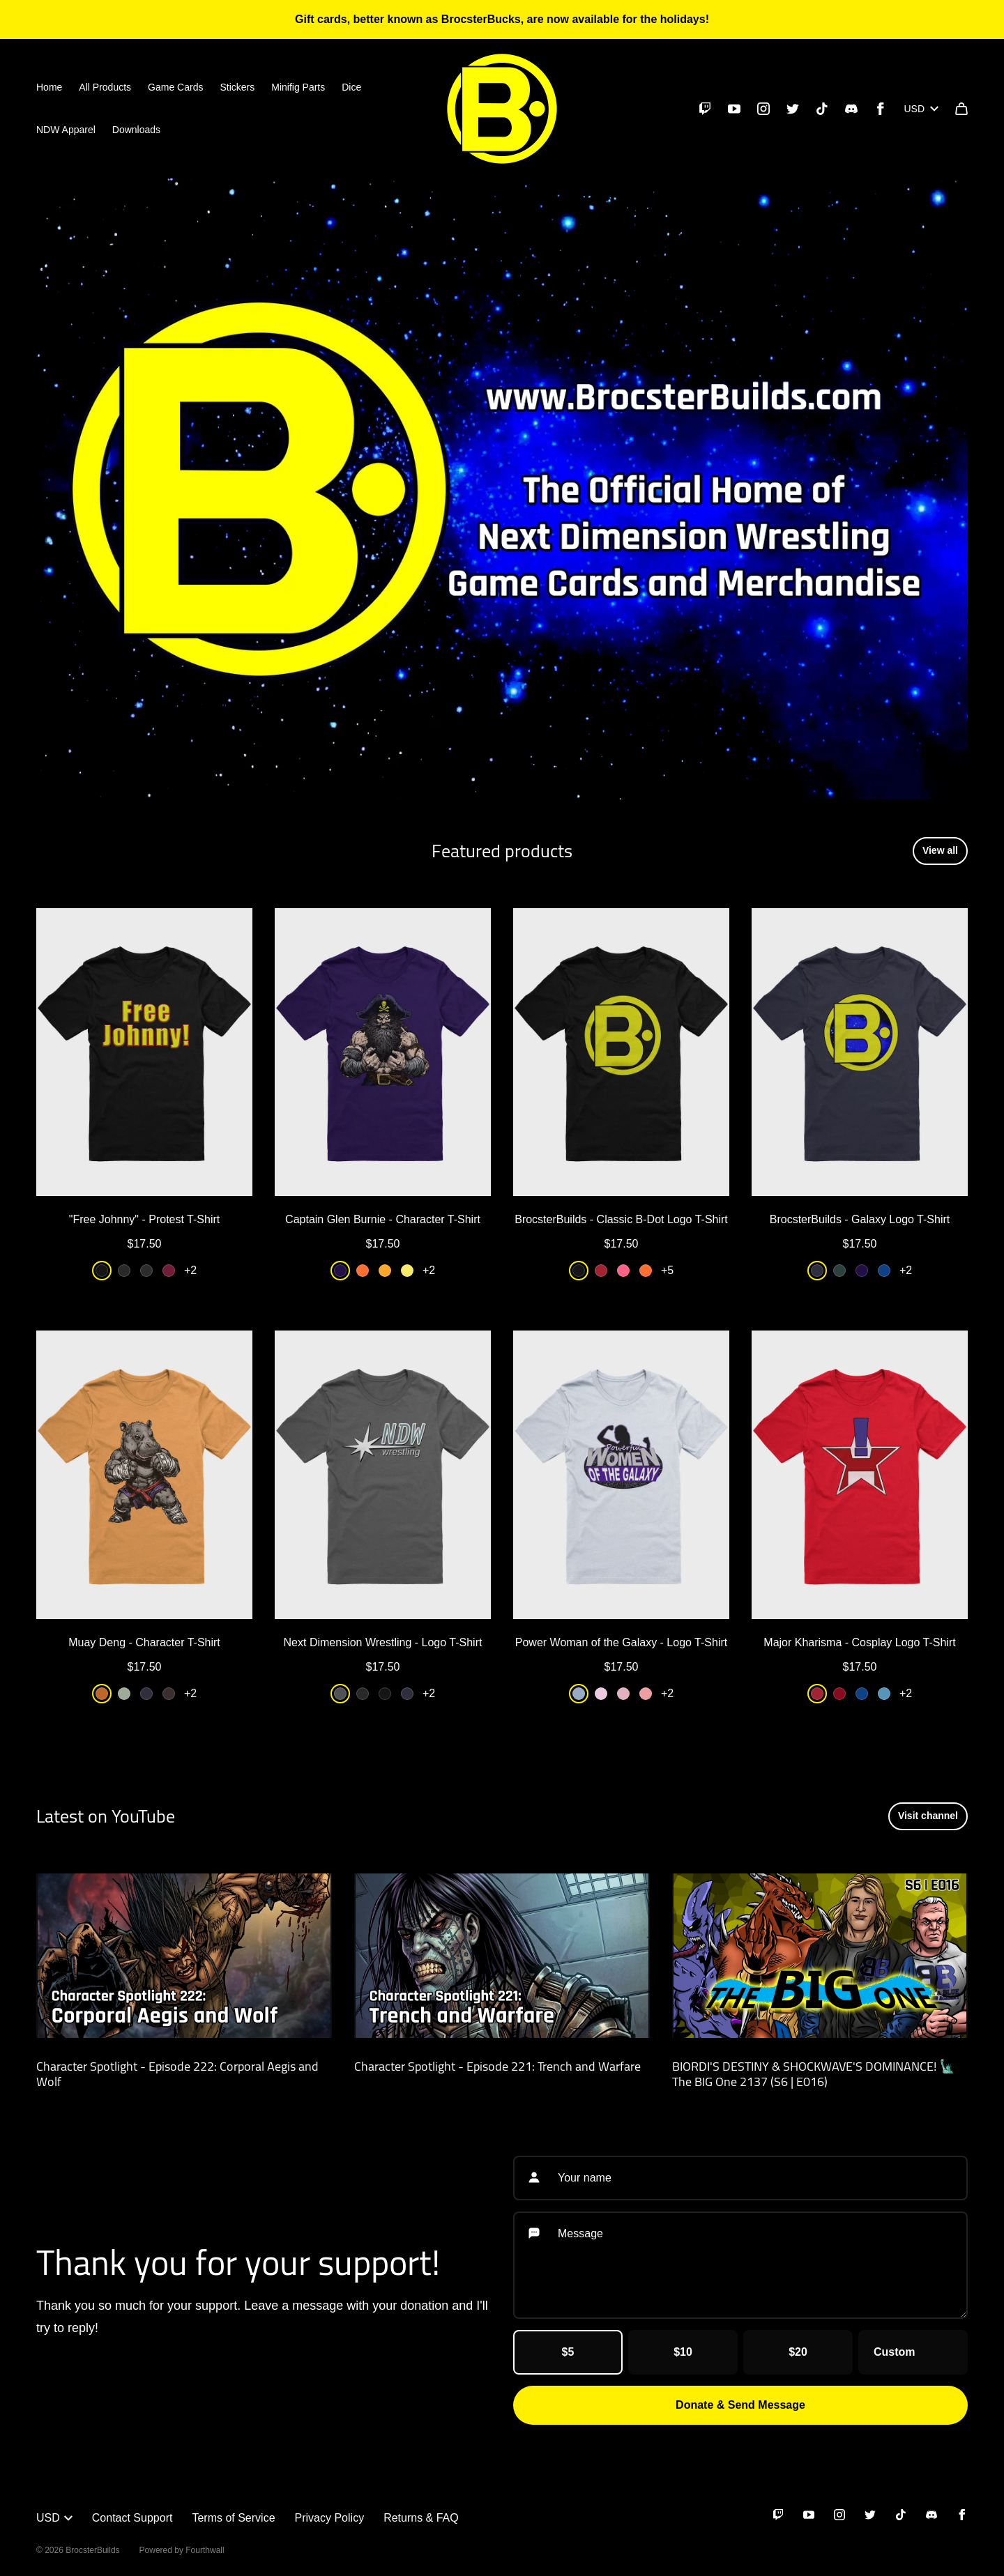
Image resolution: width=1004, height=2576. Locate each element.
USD (921, 108)
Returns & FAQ (421, 2518)
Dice (351, 87)
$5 (568, 2352)
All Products (105, 87)
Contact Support (132, 2518)
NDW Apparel (66, 129)
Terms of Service (233, 2518)
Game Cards (175, 87)
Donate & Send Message (740, 2405)
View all (940, 850)
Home (49, 87)
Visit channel (928, 1815)
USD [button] (54, 2518)
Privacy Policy (330, 2518)
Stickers (237, 87)
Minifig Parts (298, 87)
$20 (798, 2352)
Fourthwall (204, 2550)
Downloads (136, 129)
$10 (683, 2352)
